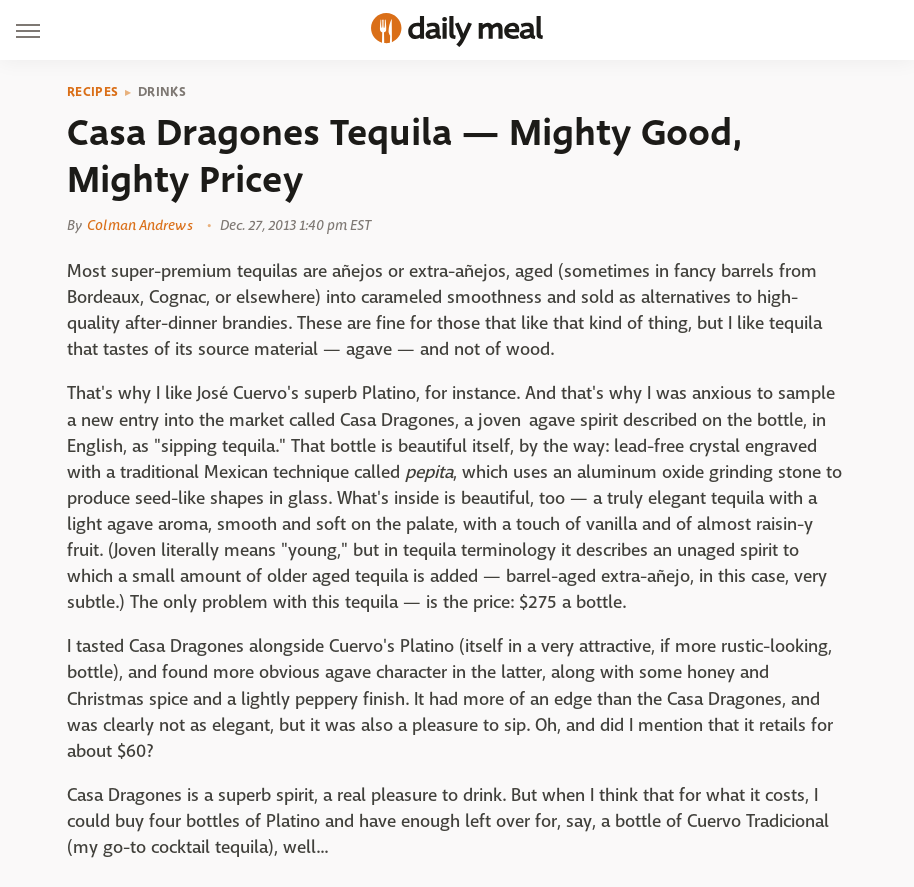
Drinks (162, 92)
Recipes (92, 92)
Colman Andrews (139, 225)
